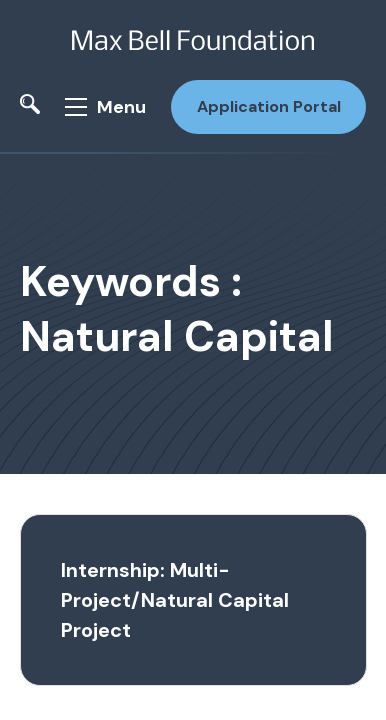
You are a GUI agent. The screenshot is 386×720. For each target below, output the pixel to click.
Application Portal (269, 106)
